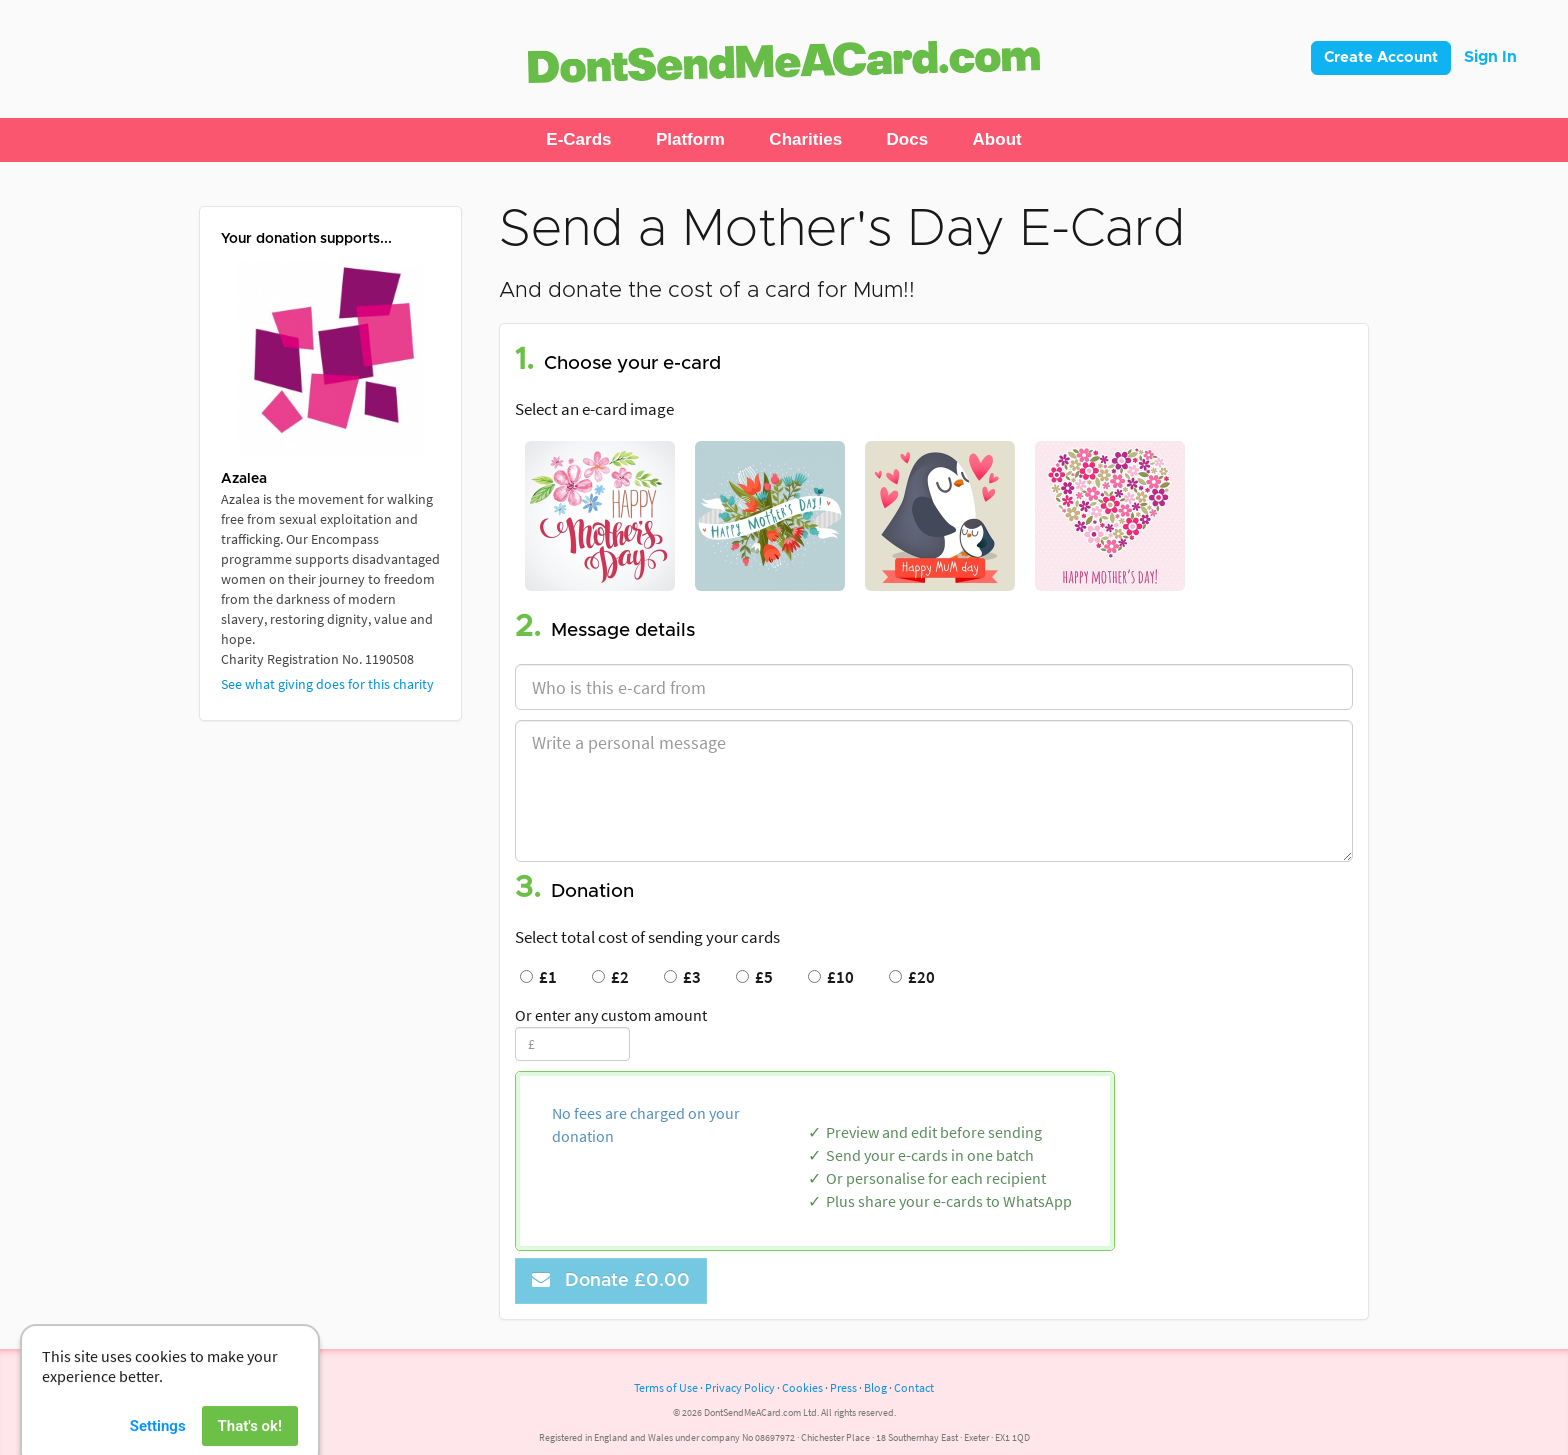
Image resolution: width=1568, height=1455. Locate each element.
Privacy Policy (740, 1387)
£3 (682, 977)
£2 (610, 977)
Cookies (802, 1387)
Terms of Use (666, 1387)
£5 (754, 977)
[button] (578, 140)
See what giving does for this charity (327, 684)
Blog (875, 1387)
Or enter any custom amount (611, 1015)
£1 (538, 977)
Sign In (1490, 57)
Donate (611, 1280)
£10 (831, 977)
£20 (912, 977)
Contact (914, 1387)
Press (843, 1387)
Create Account (1381, 57)
